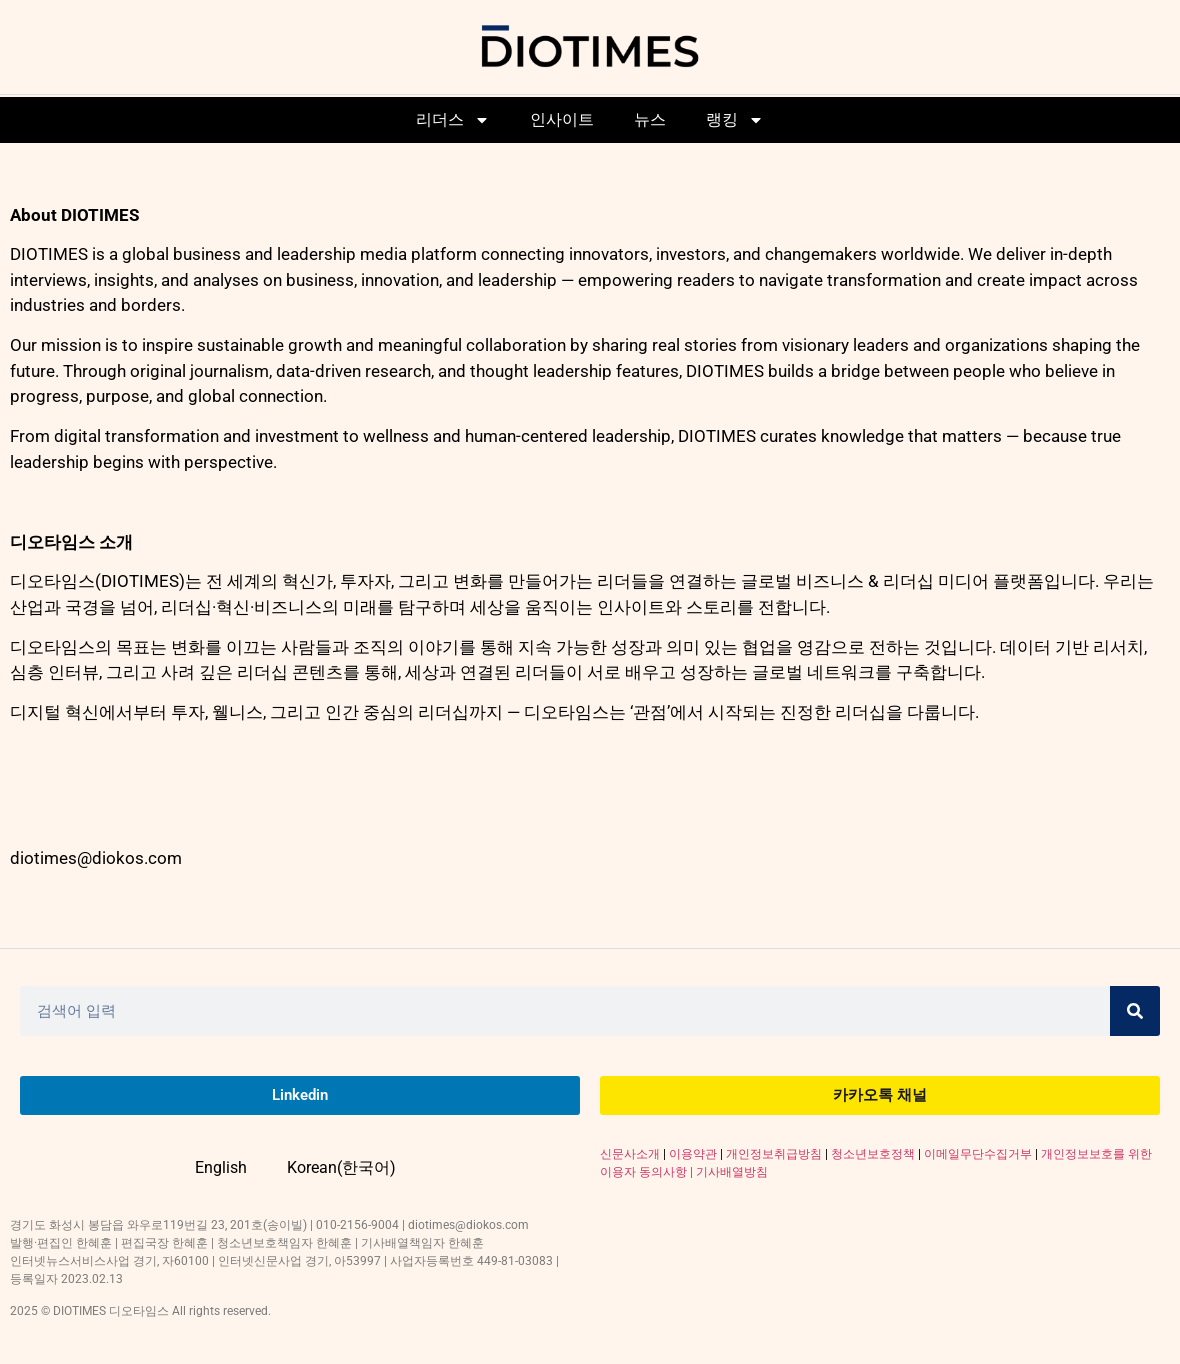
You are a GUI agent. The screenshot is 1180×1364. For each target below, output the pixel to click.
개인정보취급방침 (774, 1154)
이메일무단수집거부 (978, 1154)
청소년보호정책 (873, 1154)
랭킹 (735, 120)
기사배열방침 (732, 1172)
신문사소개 (630, 1154)
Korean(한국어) (341, 1167)
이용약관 (693, 1154)
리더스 (453, 120)
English (221, 1167)
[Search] (1135, 1011)
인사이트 (562, 119)
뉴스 (650, 119)
